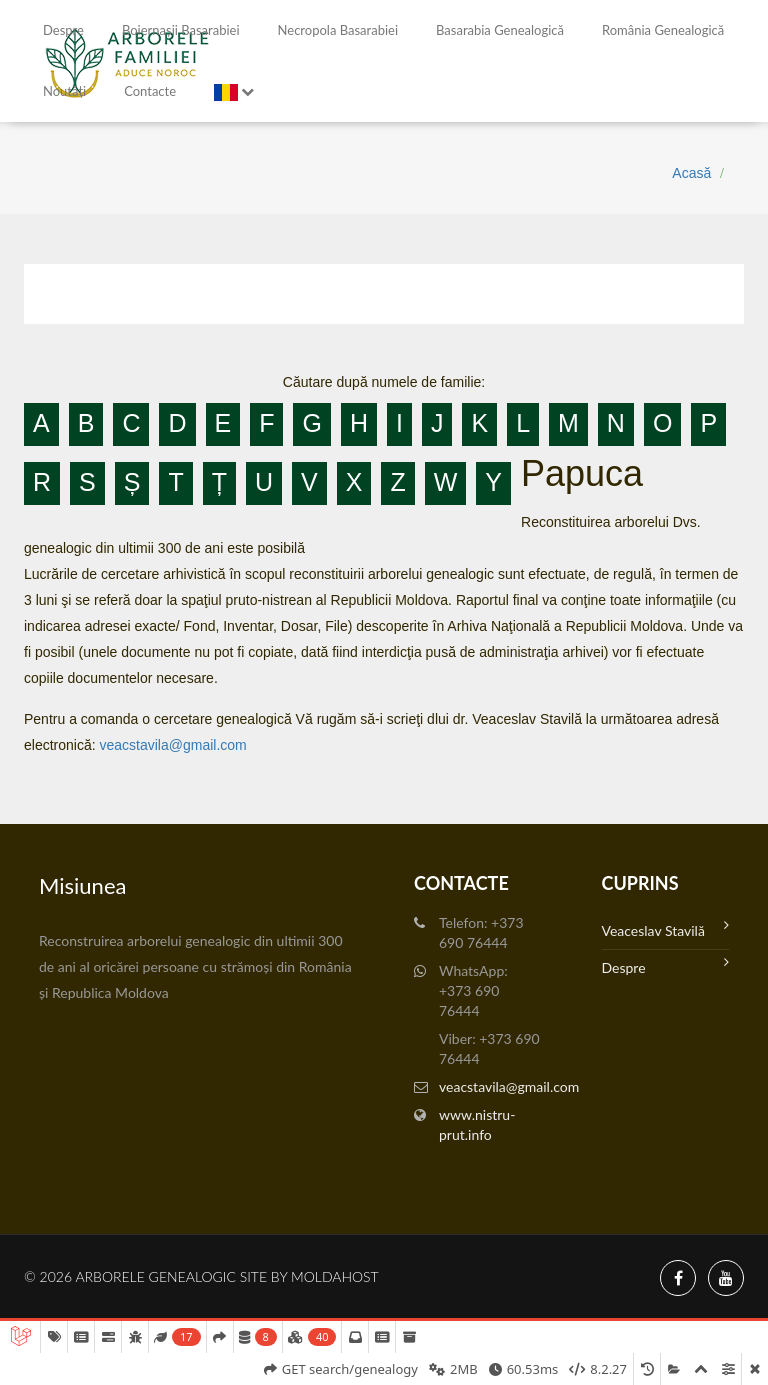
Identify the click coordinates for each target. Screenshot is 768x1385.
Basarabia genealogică (500, 30)
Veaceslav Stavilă (666, 928)
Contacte (150, 91)
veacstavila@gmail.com (172, 745)
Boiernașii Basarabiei (181, 30)
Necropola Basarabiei (338, 30)
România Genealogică (663, 30)
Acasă (691, 173)
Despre (63, 30)
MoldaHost (335, 1276)
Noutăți (64, 91)
